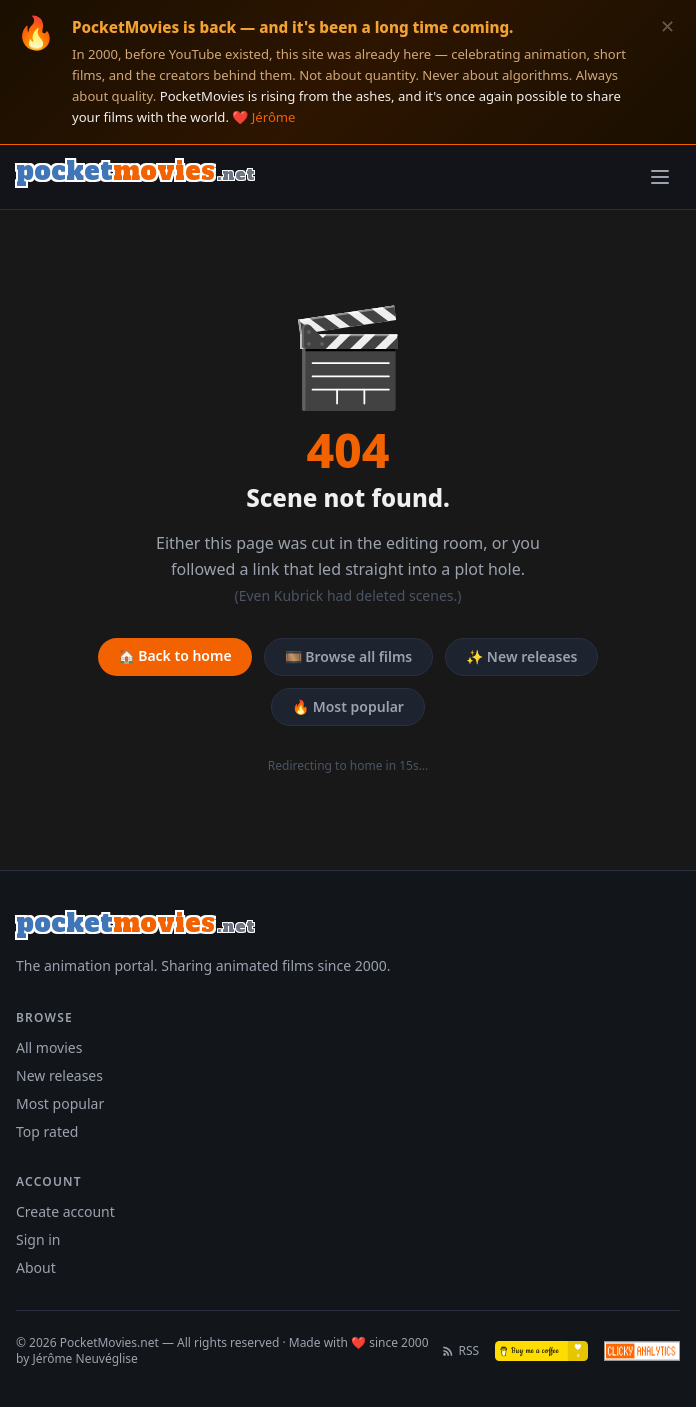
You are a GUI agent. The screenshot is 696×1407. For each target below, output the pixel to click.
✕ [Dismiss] (667, 26)
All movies (49, 1047)
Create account (65, 1211)
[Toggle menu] (660, 177)
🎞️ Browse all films (349, 656)
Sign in (38, 1239)
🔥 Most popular (348, 706)
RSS (460, 1351)
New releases (59, 1075)
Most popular (60, 1103)
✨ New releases (521, 656)
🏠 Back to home (175, 655)
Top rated (47, 1131)
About (36, 1267)
